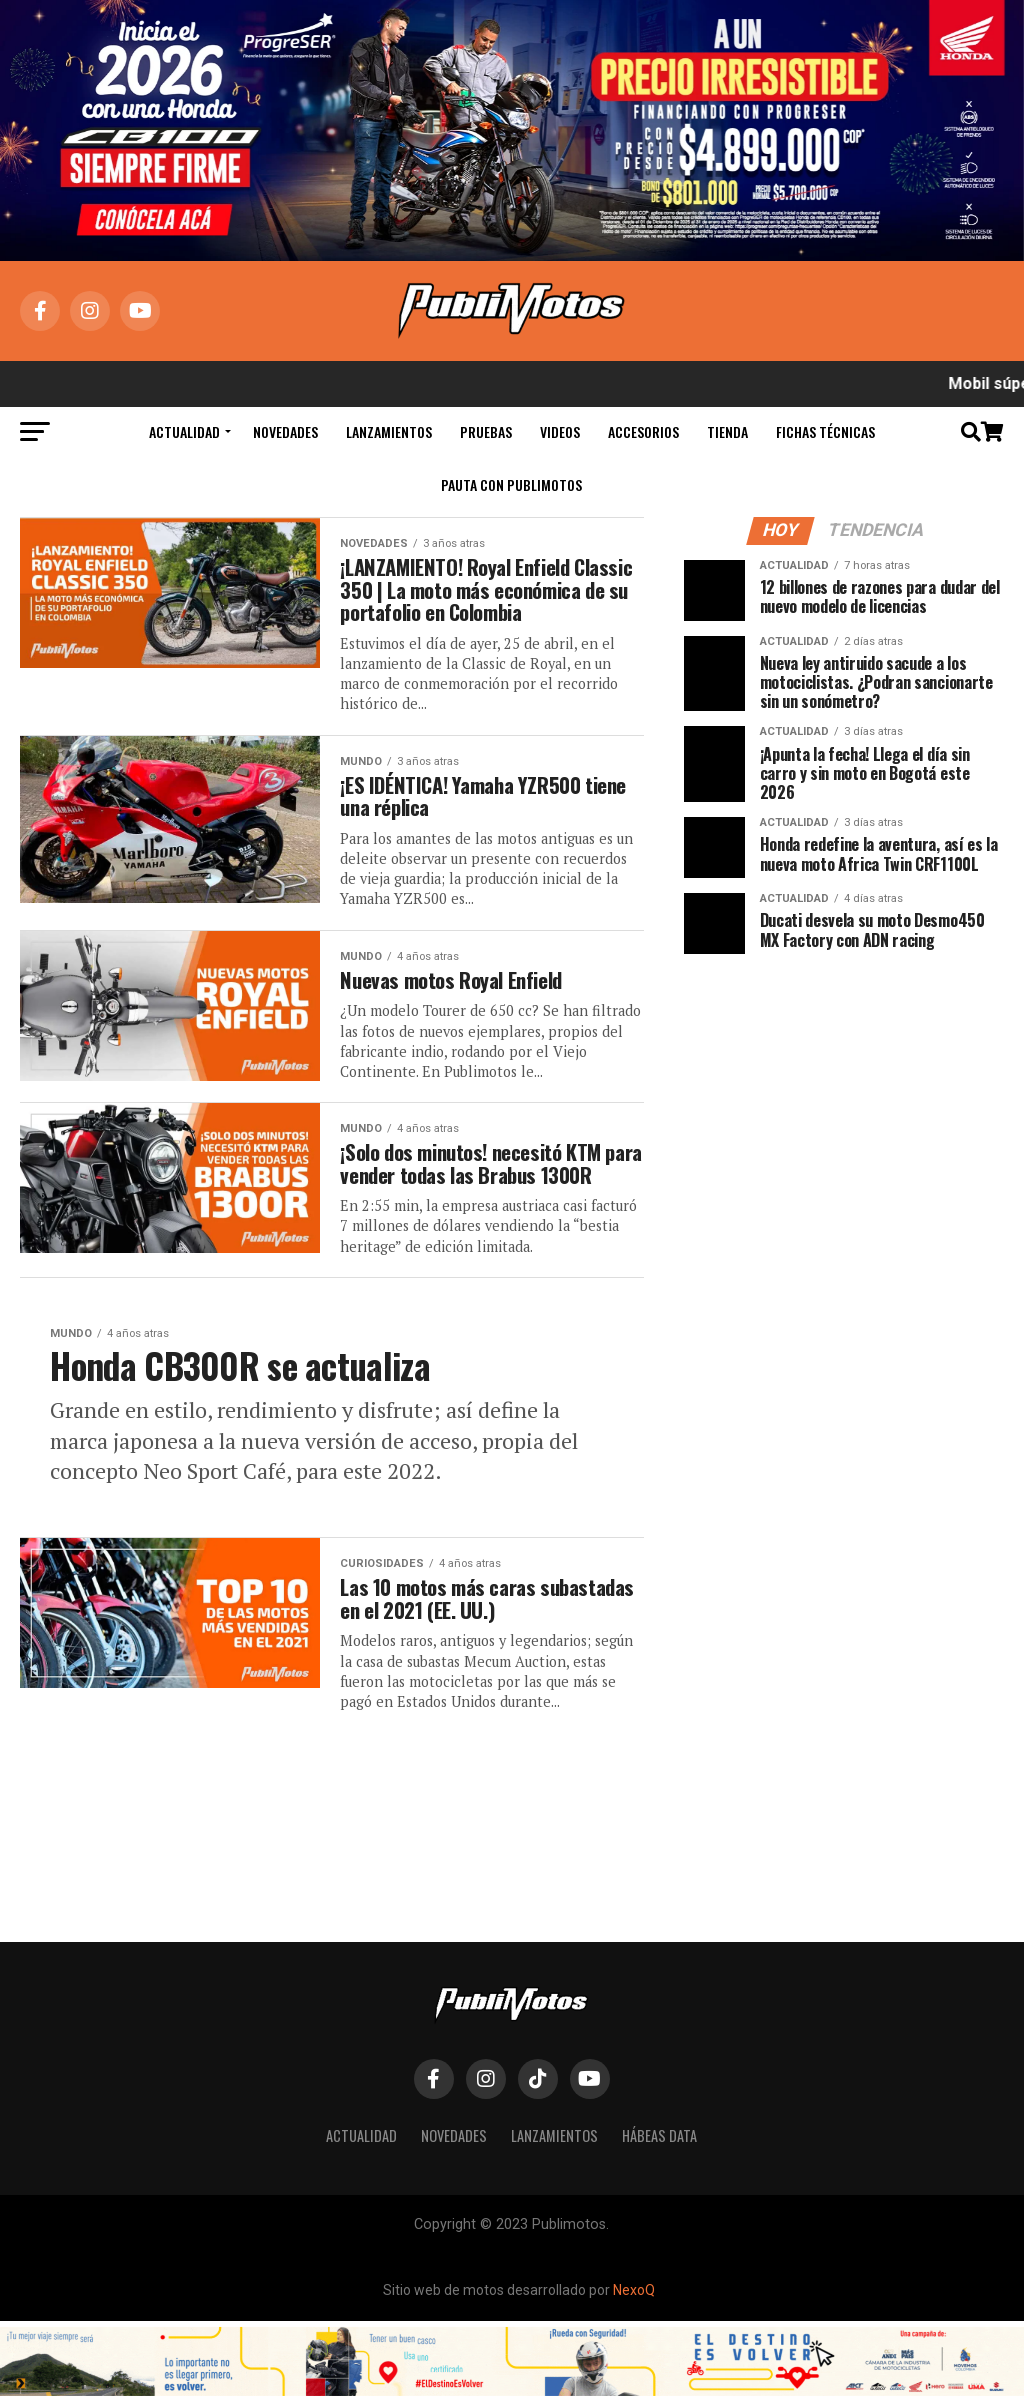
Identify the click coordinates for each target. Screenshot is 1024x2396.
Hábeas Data (659, 2210)
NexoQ (634, 2366)
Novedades (285, 431)
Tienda (727, 431)
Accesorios (643, 431)
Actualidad (184, 431)
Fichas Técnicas (825, 431)
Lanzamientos (389, 431)
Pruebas (486, 431)
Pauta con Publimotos (511, 484)
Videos (560, 431)
